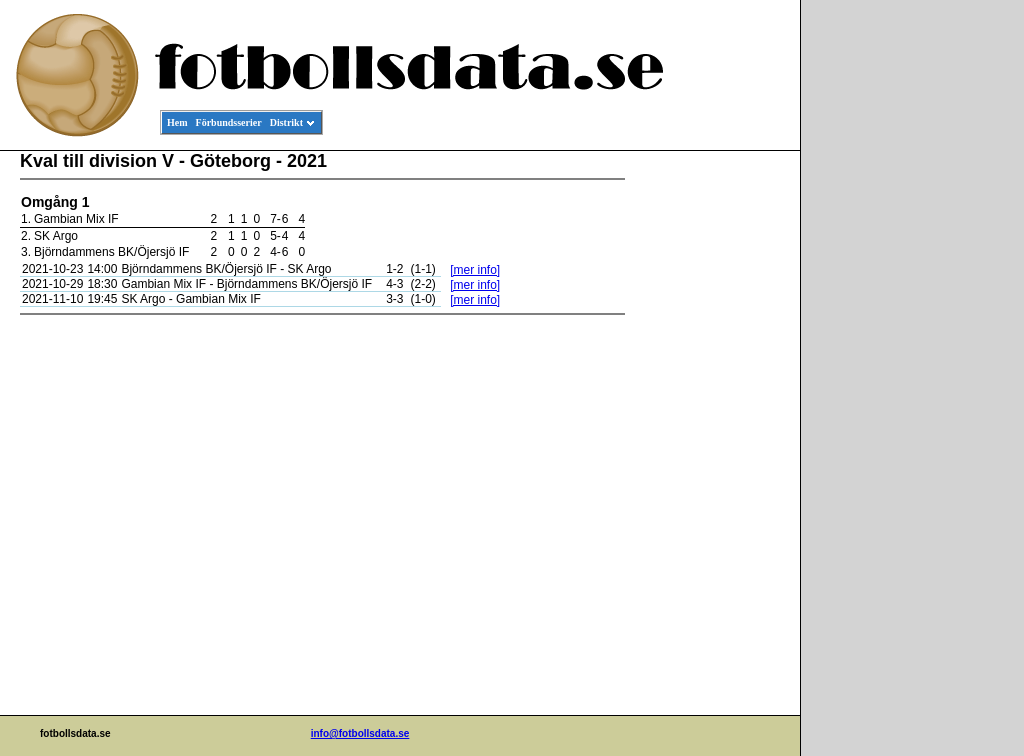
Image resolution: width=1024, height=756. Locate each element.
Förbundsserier (229, 122)
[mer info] (475, 270)
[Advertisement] (710, 456)
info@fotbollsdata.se (360, 733)
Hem (177, 122)
